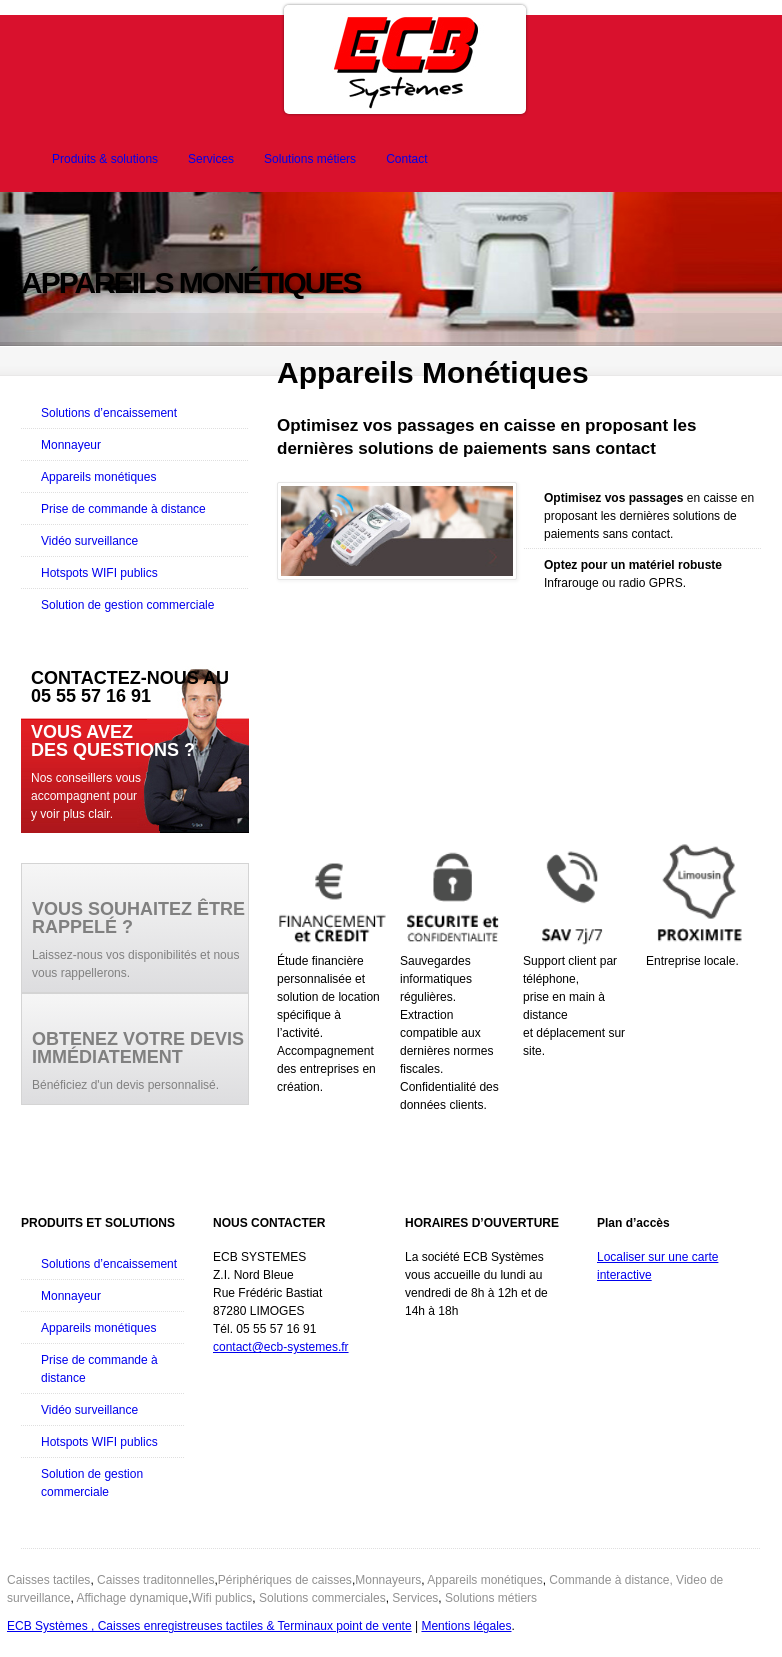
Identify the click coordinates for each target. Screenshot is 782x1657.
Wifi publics (222, 1598)
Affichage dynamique (132, 1598)
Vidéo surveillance (89, 541)
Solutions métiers (310, 159)
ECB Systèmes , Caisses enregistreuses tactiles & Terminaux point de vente (209, 1626)
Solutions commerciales (322, 1598)
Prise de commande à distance (123, 509)
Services (211, 159)
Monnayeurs (388, 1580)
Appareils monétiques (98, 477)
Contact (406, 159)
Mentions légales (466, 1626)
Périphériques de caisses (285, 1580)
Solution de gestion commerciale (127, 605)
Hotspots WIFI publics (99, 573)
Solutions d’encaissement (109, 413)
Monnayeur (71, 445)
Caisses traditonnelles (155, 1580)
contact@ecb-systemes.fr (281, 1347)
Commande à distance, (610, 1580)
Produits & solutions (105, 159)
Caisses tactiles (48, 1580)
